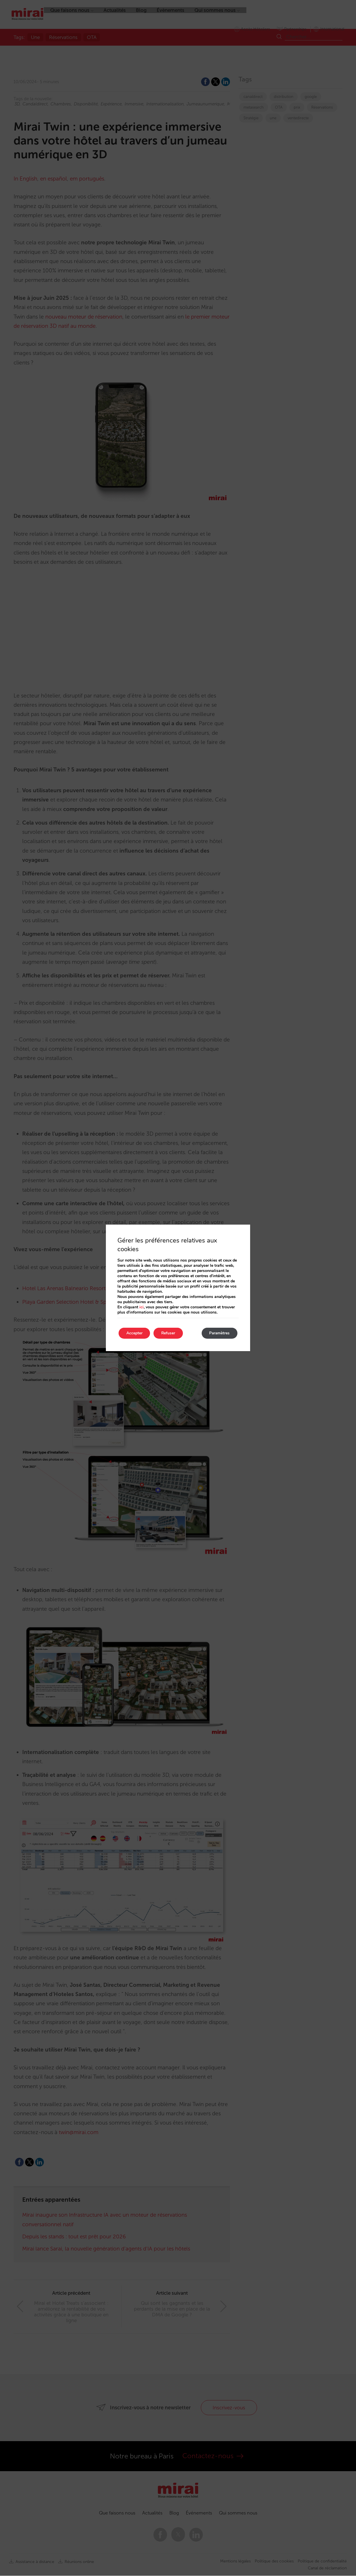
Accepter (135, 1333)
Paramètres (218, 1333)
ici (141, 1307)
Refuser (171, 1333)
